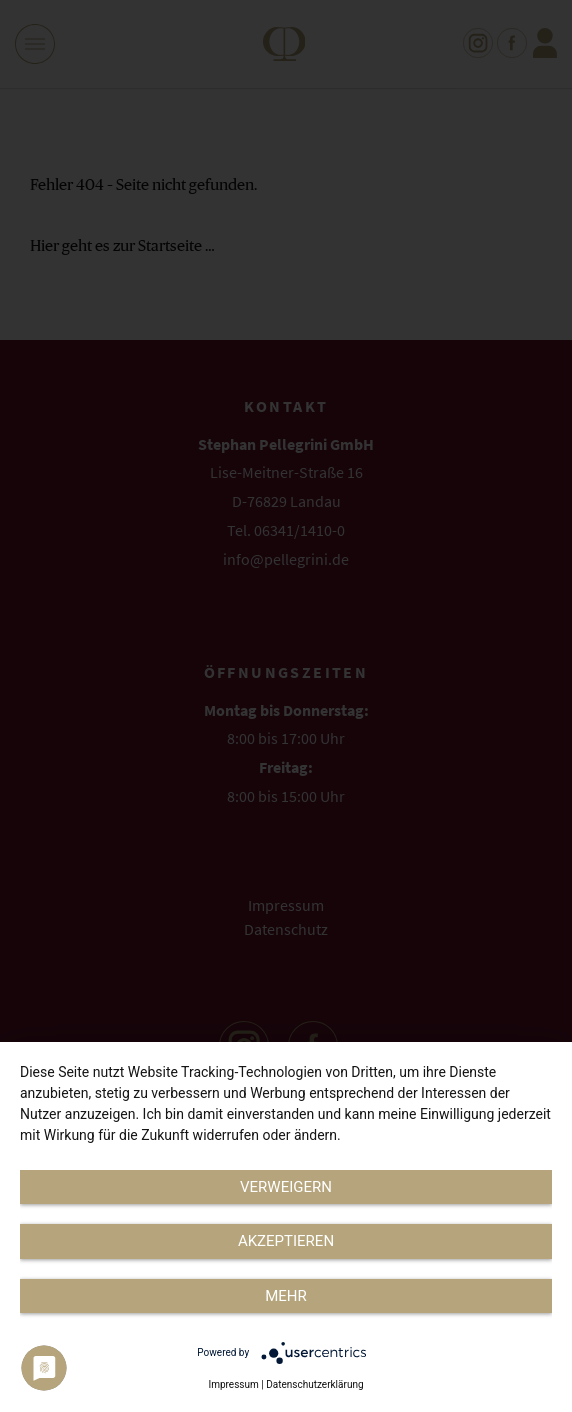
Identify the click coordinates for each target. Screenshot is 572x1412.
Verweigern (286, 1187)
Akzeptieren (286, 1241)
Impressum (233, 1384)
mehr (286, 1296)
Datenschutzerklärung (314, 1384)
